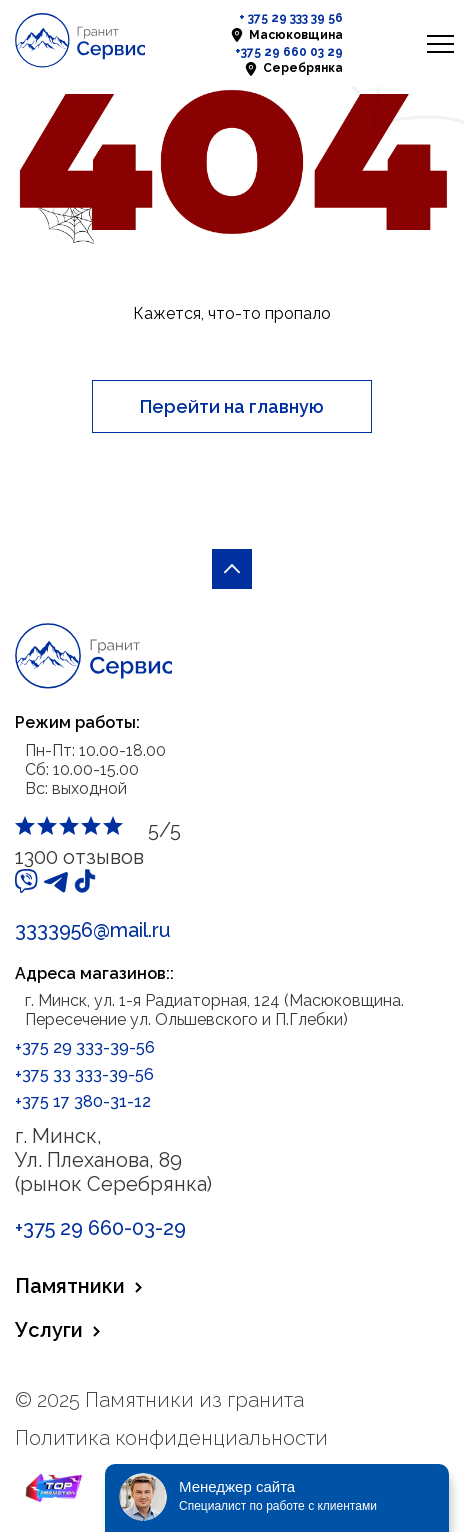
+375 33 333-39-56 (84, 1074)
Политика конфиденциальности (171, 1438)
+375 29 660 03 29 (289, 52)
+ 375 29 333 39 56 (291, 18)
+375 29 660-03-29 (100, 1228)
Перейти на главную (232, 406)
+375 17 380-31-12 (83, 1101)
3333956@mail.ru (93, 930)
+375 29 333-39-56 (85, 1047)
